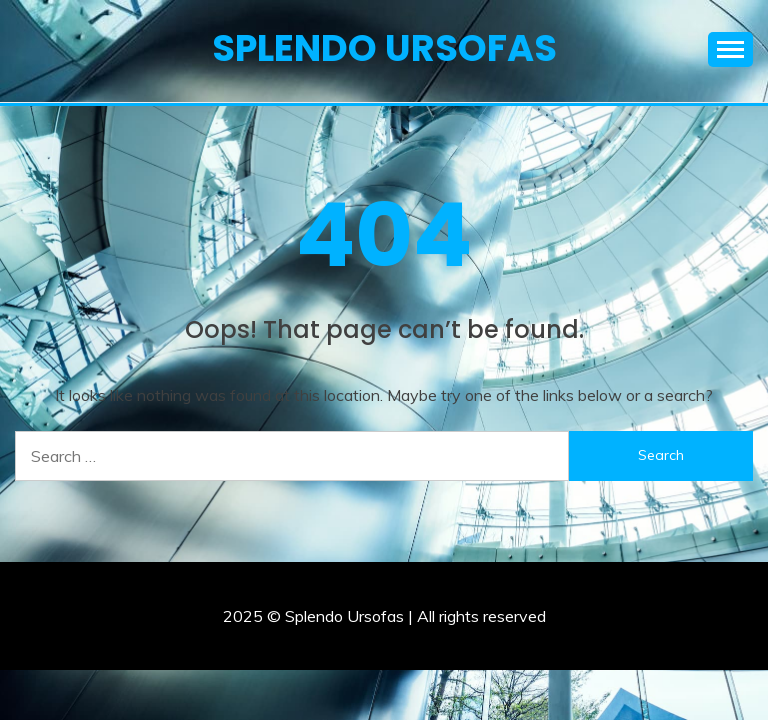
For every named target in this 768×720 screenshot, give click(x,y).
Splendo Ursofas (384, 48)
